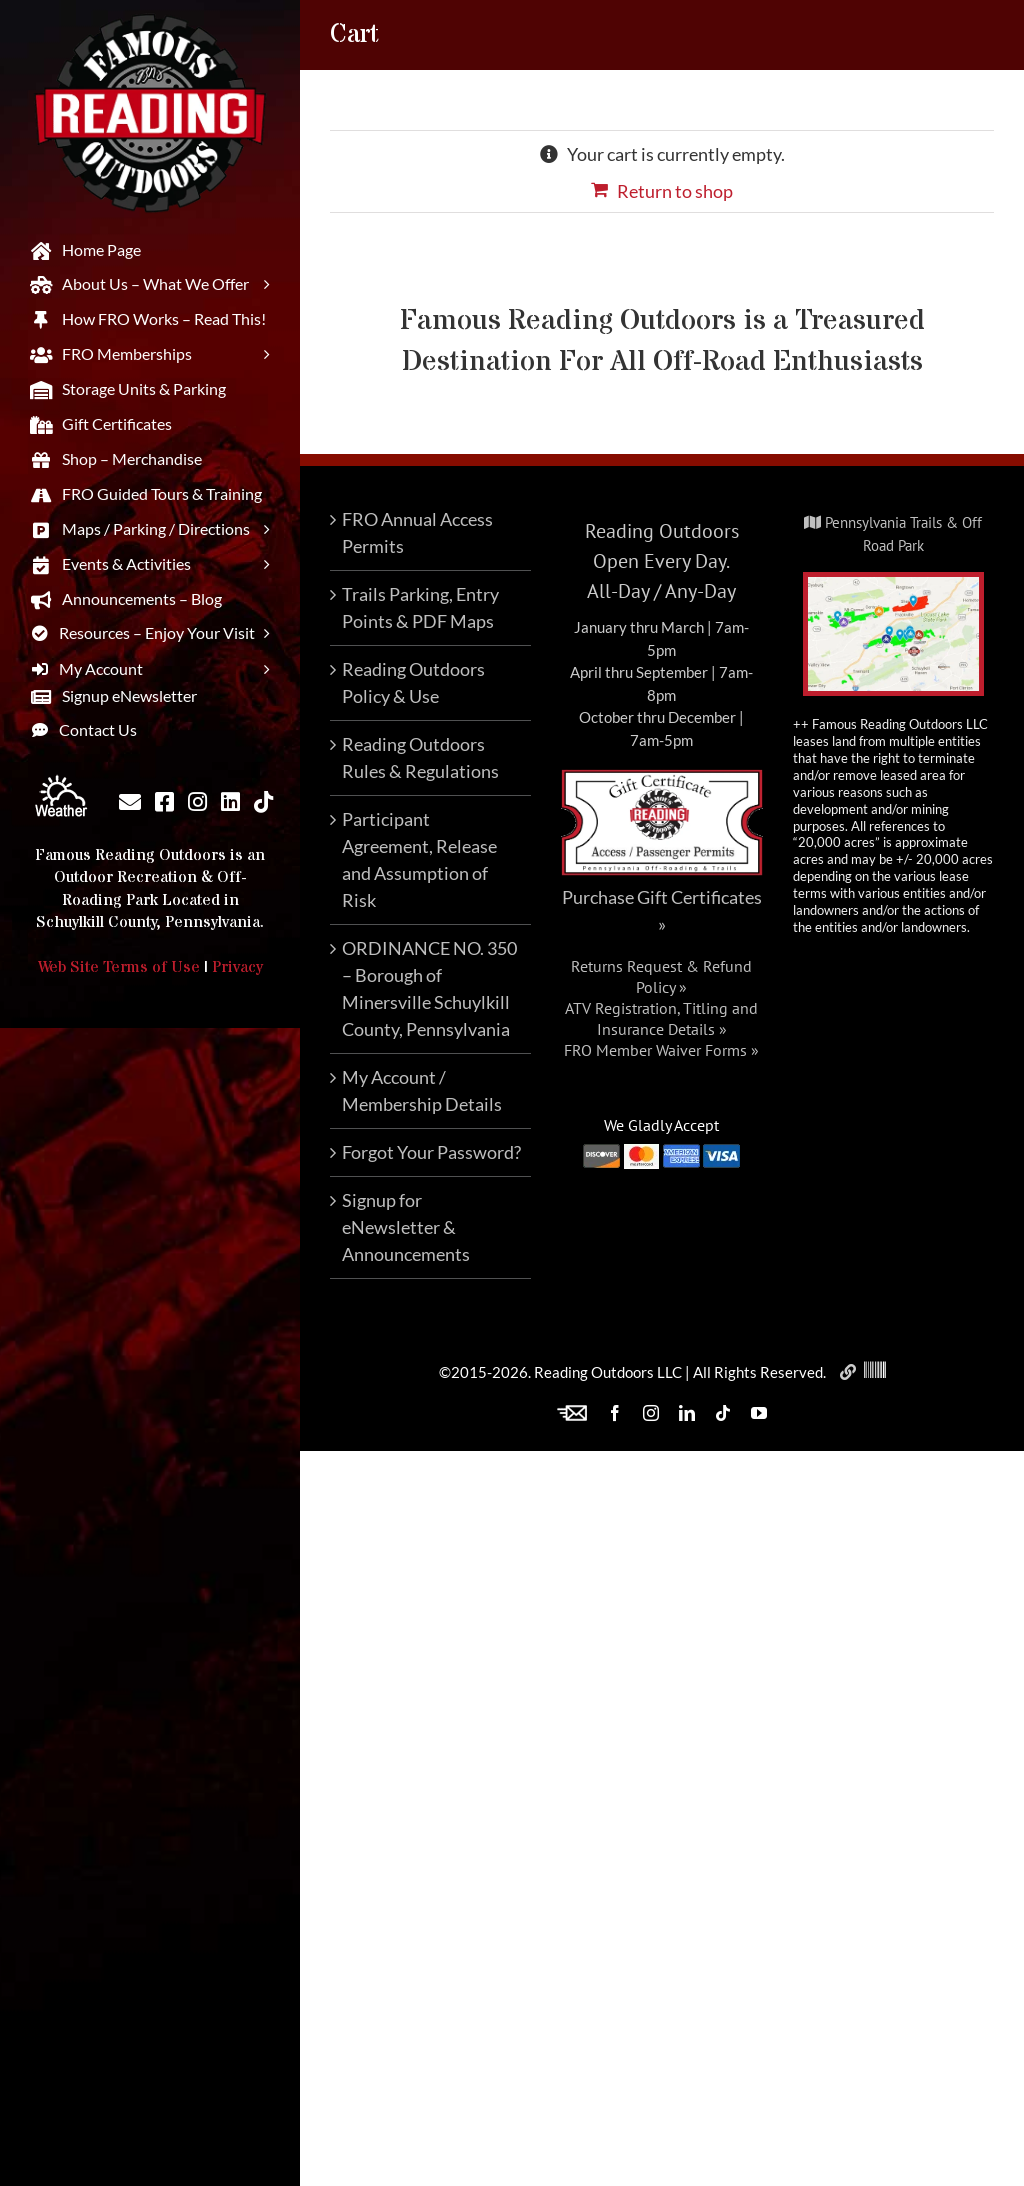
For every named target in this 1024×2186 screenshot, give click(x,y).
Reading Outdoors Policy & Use (413, 682)
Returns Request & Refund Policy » (661, 976)
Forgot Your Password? (431, 1152)
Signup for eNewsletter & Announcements (406, 1227)
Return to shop (675, 191)
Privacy (237, 967)
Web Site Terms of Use (119, 967)
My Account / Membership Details (422, 1090)
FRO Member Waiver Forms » (661, 1050)
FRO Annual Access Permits (417, 532)
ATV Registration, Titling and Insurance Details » (661, 1018)
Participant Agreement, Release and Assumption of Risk (419, 859)
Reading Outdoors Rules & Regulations (420, 757)
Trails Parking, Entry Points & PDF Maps (420, 607)
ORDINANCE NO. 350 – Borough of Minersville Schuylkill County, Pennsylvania (429, 988)
